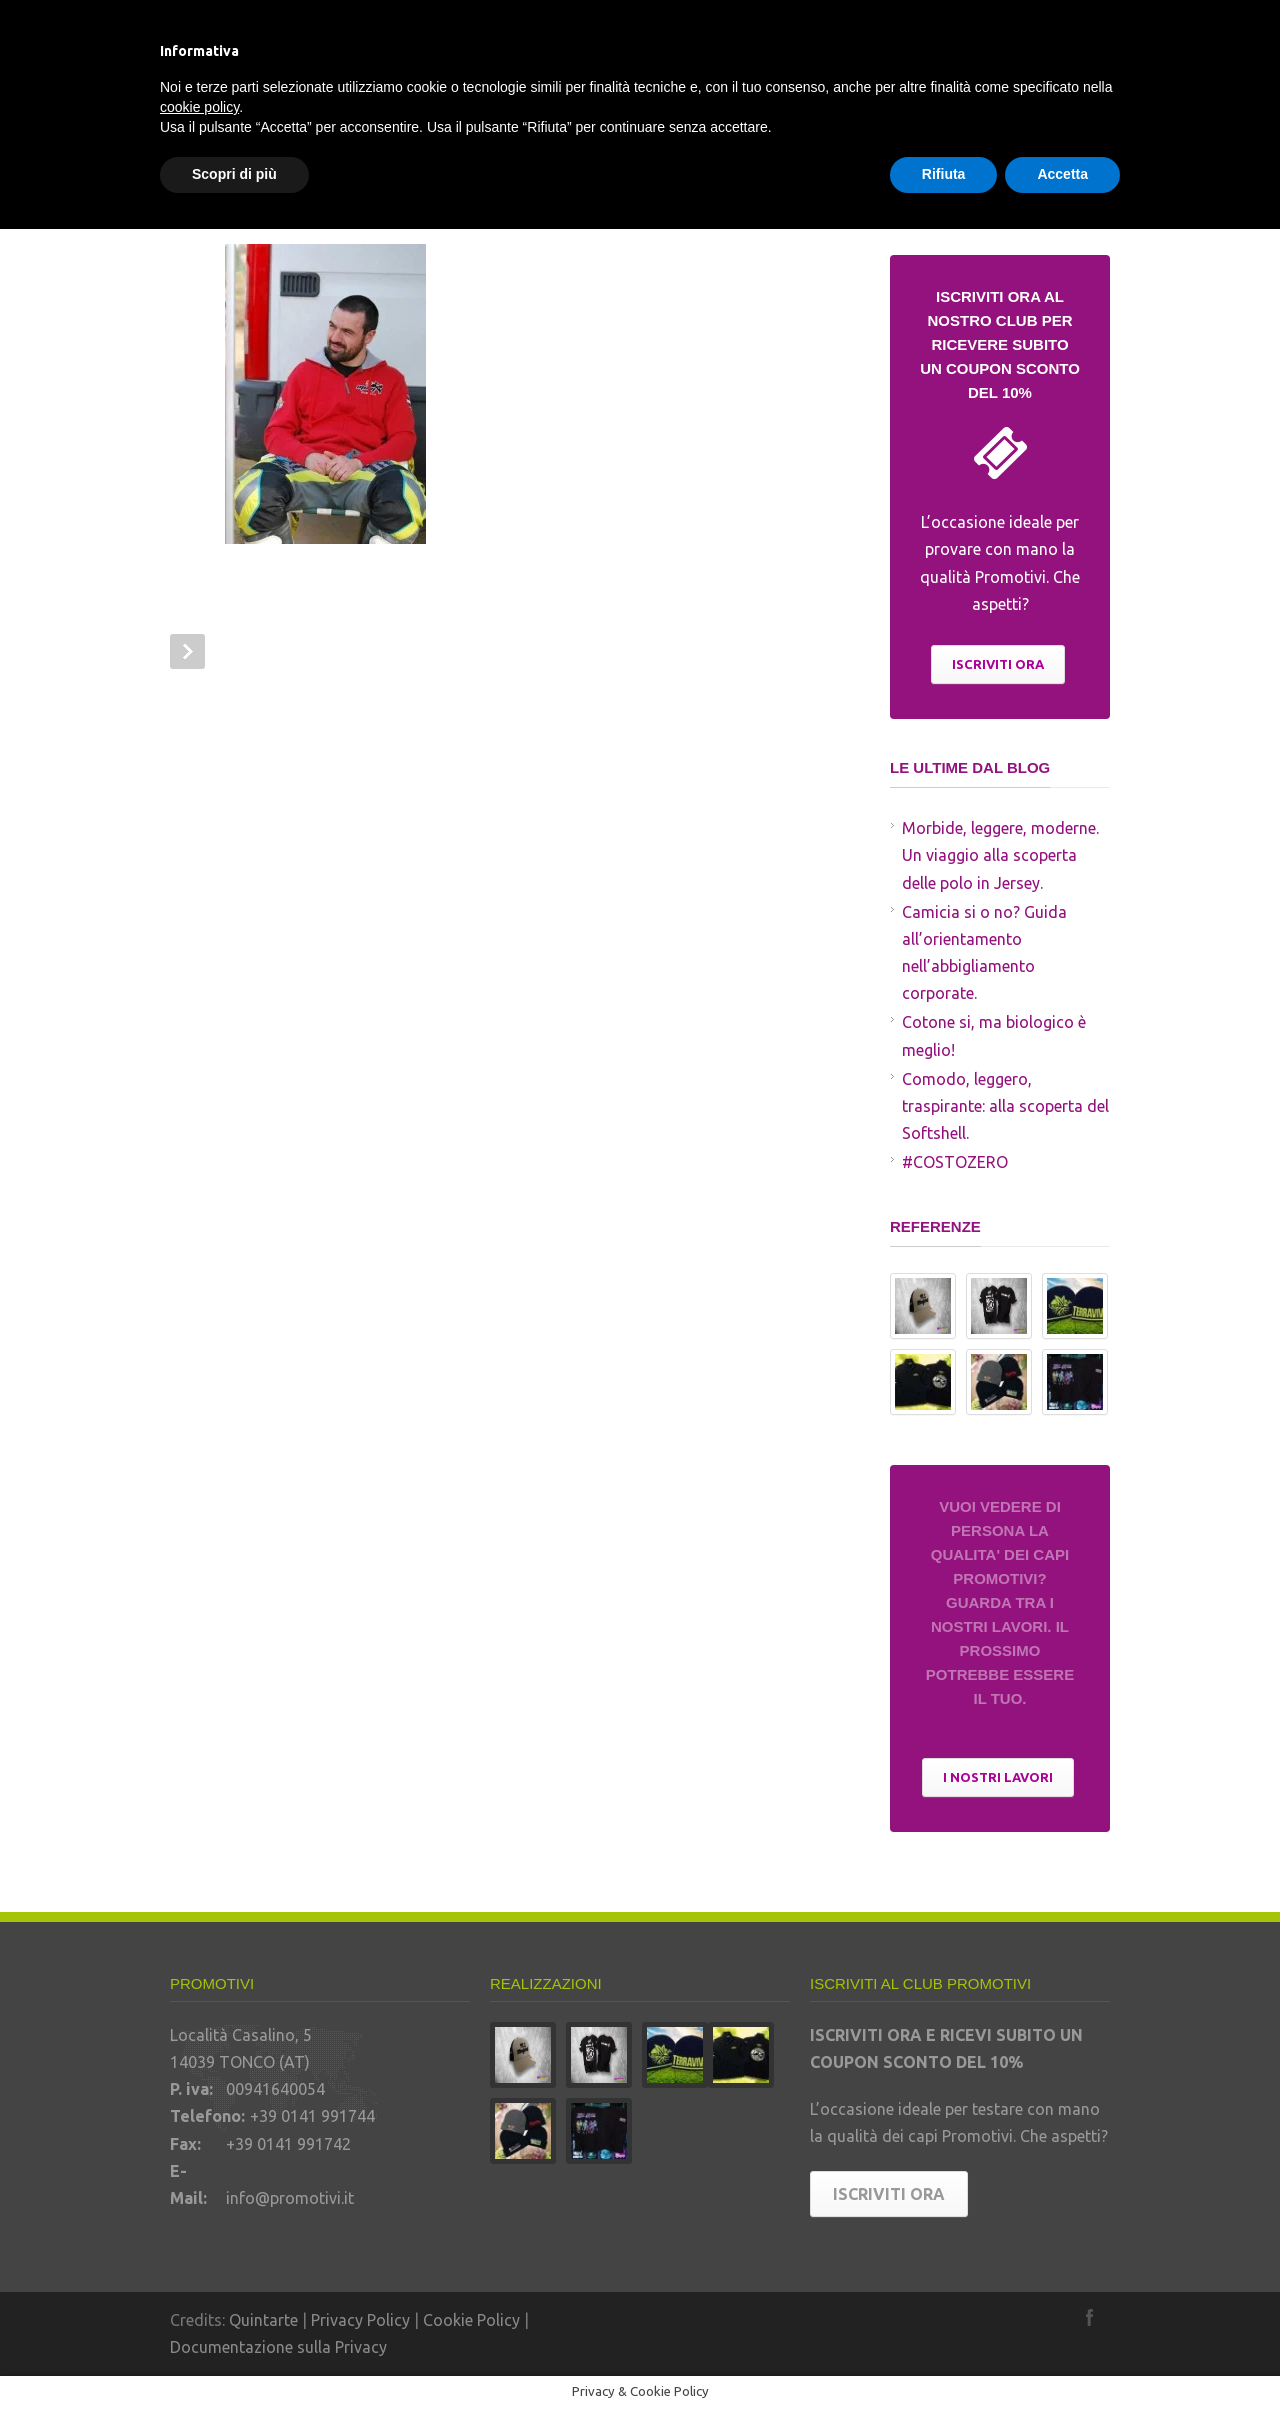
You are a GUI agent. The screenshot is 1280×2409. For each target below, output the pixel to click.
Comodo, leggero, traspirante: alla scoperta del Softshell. (1005, 1106)
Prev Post (187, 651)
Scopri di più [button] (234, 174)
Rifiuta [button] (944, 174)
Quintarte (263, 2320)
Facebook (1090, 2317)
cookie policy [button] (199, 107)
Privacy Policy (360, 2320)
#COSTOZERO (955, 1162)
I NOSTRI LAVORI (998, 1777)
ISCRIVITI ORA (998, 664)
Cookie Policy (471, 2320)
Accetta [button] (1062, 174)
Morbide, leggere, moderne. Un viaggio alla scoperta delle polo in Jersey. (1000, 855)
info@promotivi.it (290, 2198)
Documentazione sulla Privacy (278, 2347)
